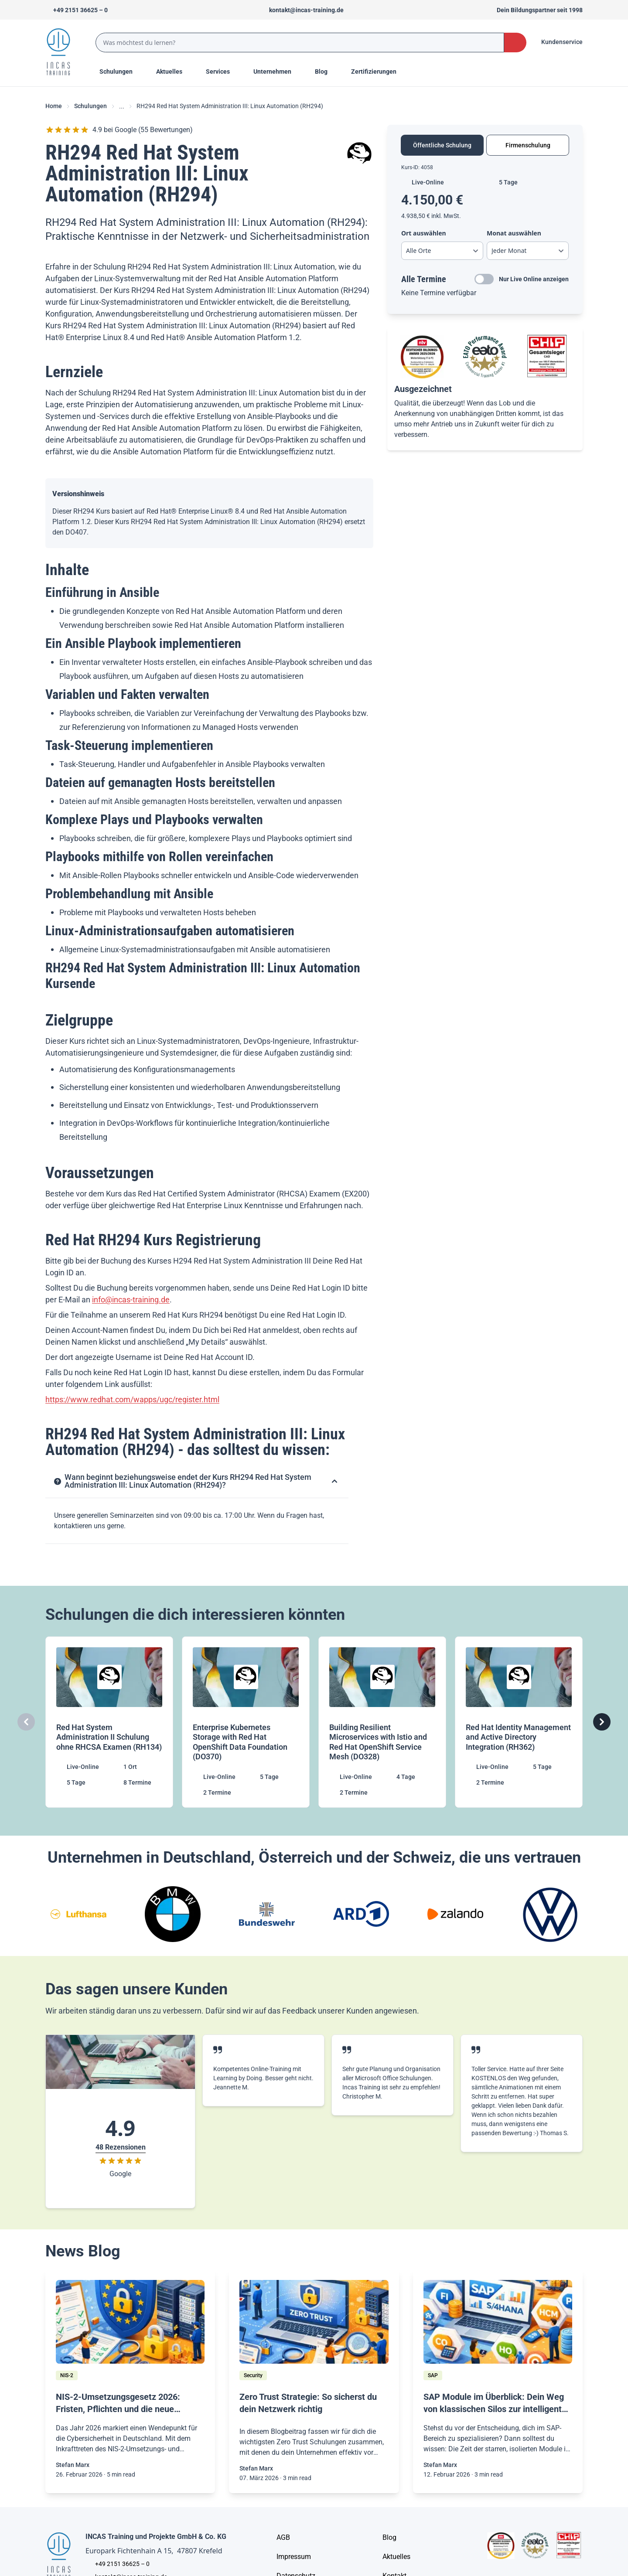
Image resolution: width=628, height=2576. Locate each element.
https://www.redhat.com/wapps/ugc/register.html (132, 1399)
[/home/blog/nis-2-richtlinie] (130, 2322)
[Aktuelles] (396, 2557)
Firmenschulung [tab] (527, 145)
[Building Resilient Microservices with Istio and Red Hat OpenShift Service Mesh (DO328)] (382, 1722)
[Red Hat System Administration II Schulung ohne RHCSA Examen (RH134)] (109, 1722)
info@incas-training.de (131, 1299)
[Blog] (389, 2538)
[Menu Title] (174, 71)
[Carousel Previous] (26, 1722)
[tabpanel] (485, 231)
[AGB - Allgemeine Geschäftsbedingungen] (283, 2538)
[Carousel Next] (602, 1722)
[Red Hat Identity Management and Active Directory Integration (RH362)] (519, 1722)
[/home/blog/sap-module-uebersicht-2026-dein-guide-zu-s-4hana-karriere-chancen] (497, 2322)
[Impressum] (294, 2557)
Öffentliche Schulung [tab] (442, 145)
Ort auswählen (423, 233)
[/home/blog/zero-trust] (313, 2322)
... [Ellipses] (121, 106)
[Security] (253, 2375)
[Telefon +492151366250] (76, 10)
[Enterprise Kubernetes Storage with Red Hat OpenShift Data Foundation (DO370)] (246, 1722)
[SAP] (432, 2375)
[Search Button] (515, 42)
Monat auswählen (514, 233)
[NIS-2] (67, 2375)
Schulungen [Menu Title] (120, 71)
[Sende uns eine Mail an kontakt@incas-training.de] (302, 10)
